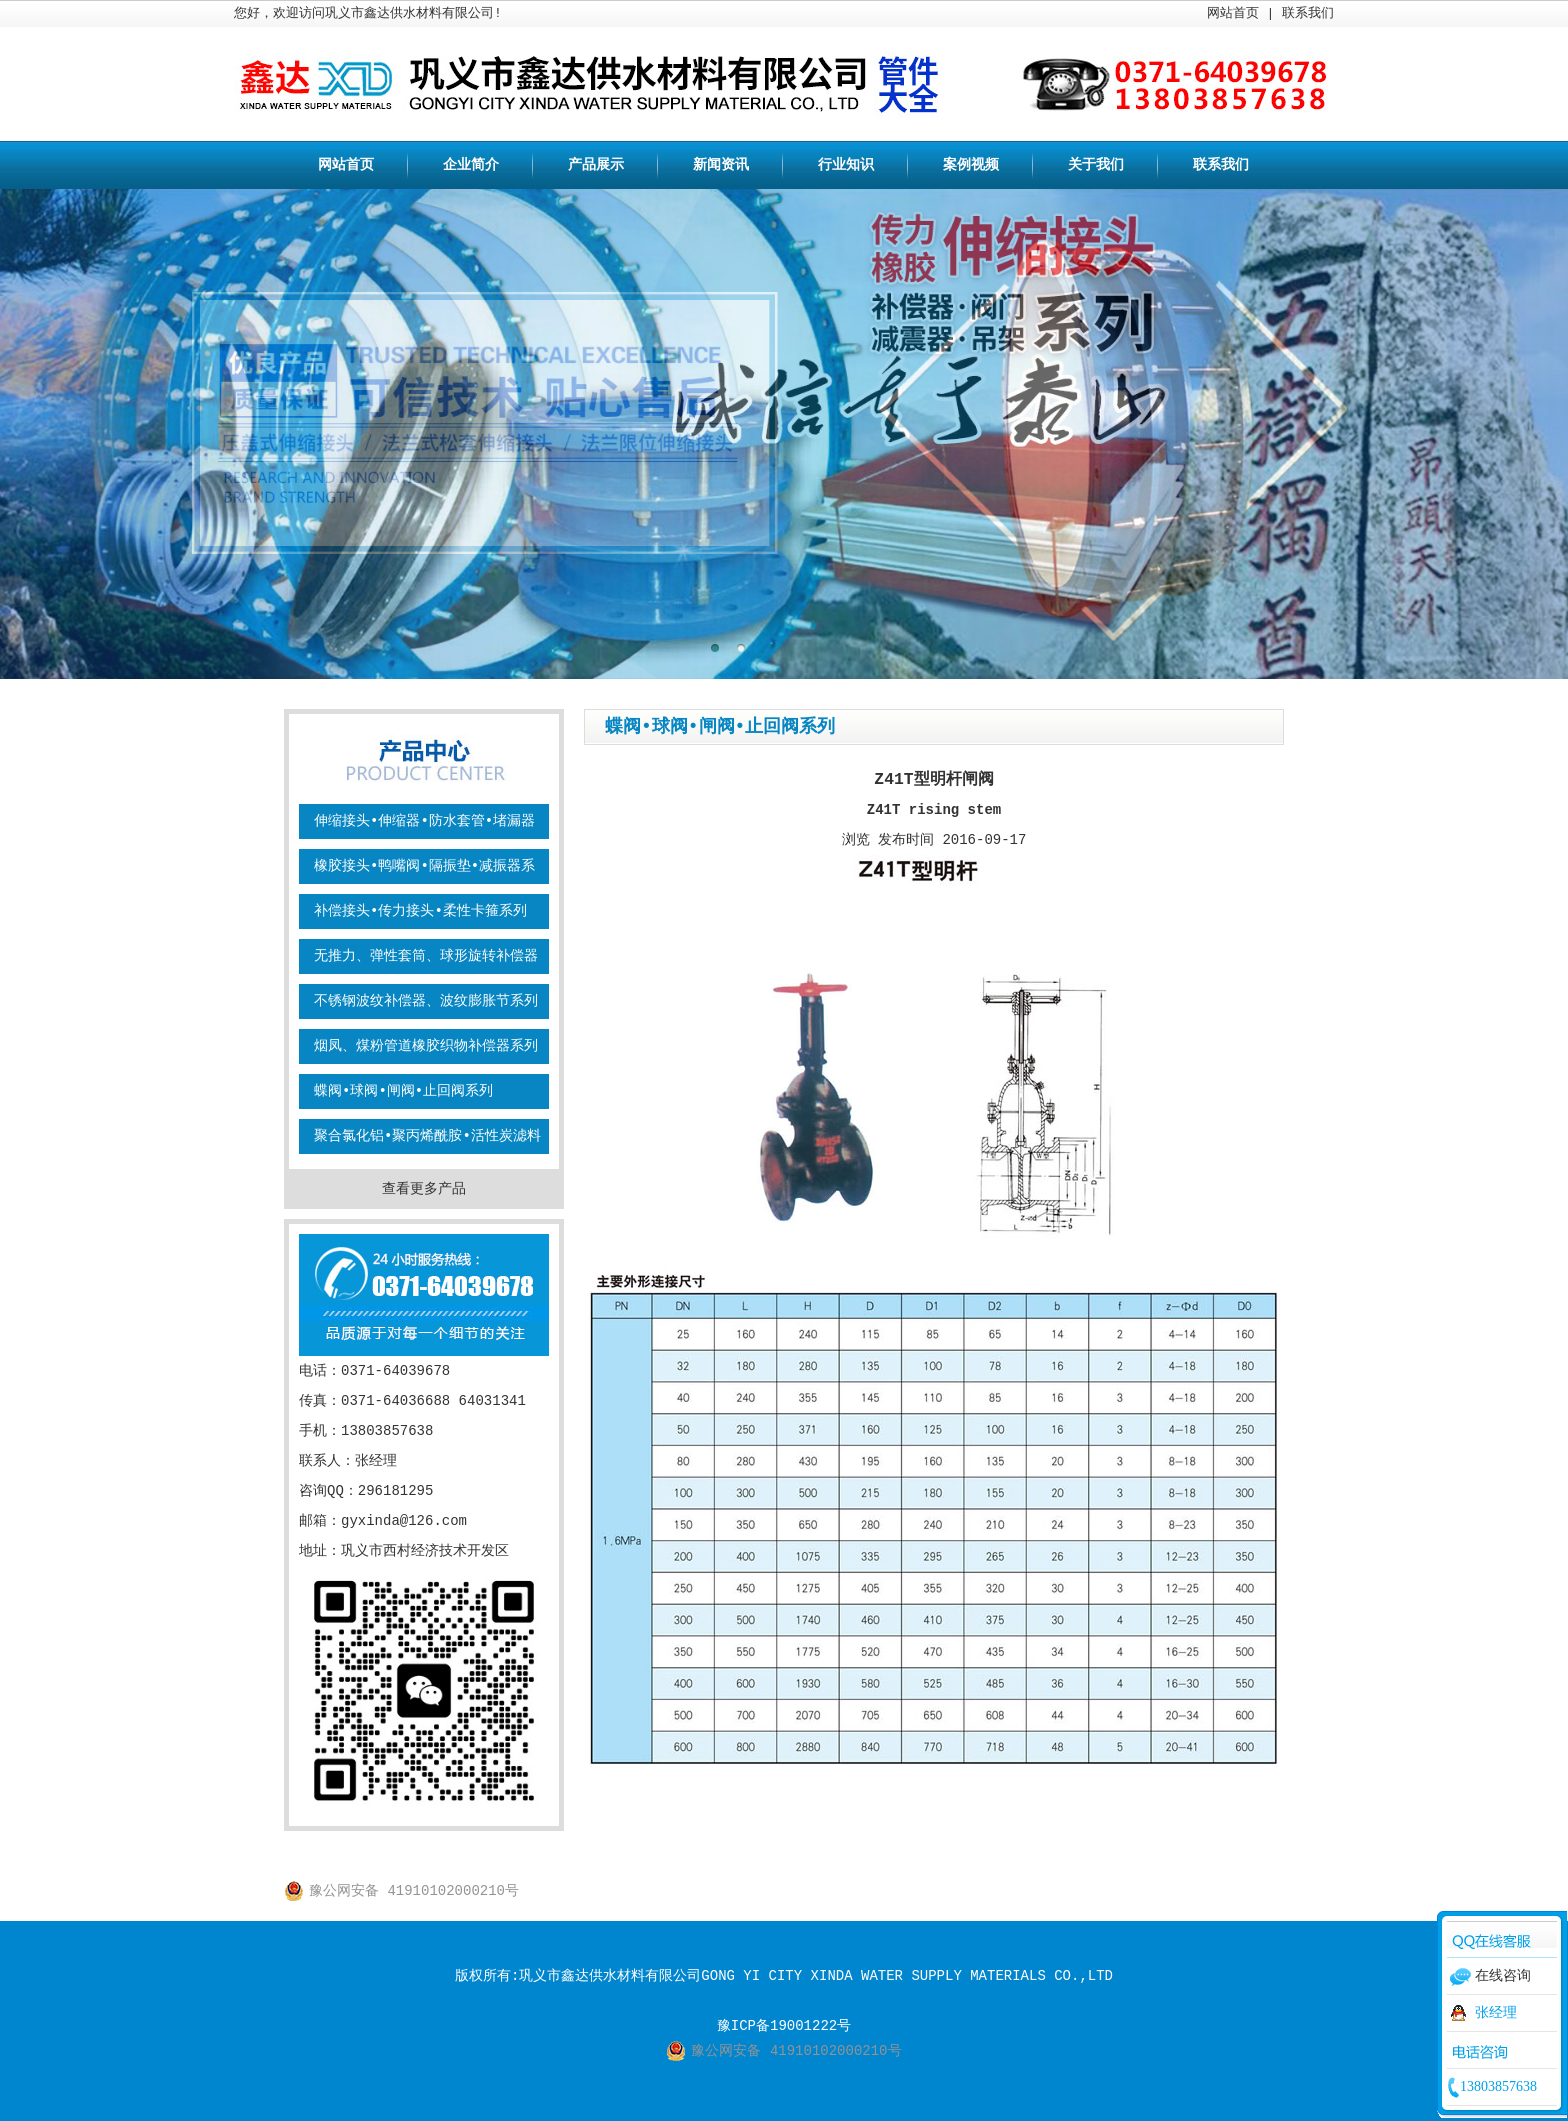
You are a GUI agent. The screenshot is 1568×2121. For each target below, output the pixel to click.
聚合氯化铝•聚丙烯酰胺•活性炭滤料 (427, 1136)
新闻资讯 (721, 165)
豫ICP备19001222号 (784, 2026)
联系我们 (1308, 13)
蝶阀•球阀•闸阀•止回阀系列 (403, 1091)
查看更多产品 (424, 1189)
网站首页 (1233, 13)
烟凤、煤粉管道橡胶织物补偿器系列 (426, 1046)
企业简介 (471, 165)
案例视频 (971, 165)
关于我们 (1096, 165)
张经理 (1496, 2013)
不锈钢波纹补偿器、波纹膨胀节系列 (426, 1001)
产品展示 (596, 165)
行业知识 (846, 165)
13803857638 (1498, 2086)
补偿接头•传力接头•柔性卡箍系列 (420, 911)
